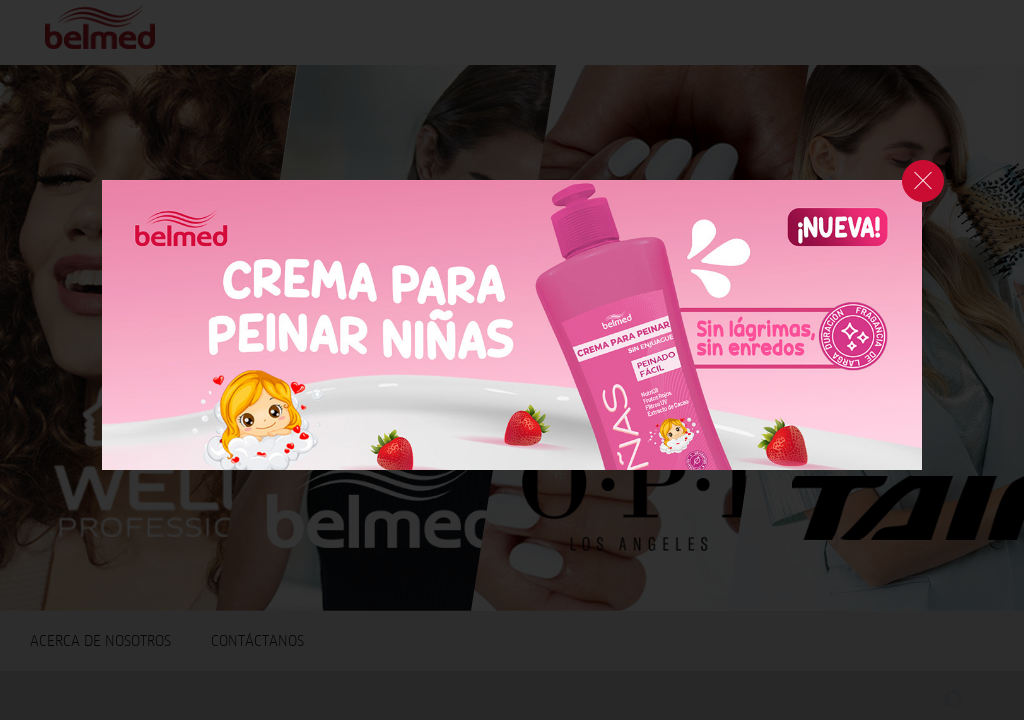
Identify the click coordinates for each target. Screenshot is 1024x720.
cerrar (923, 181)
